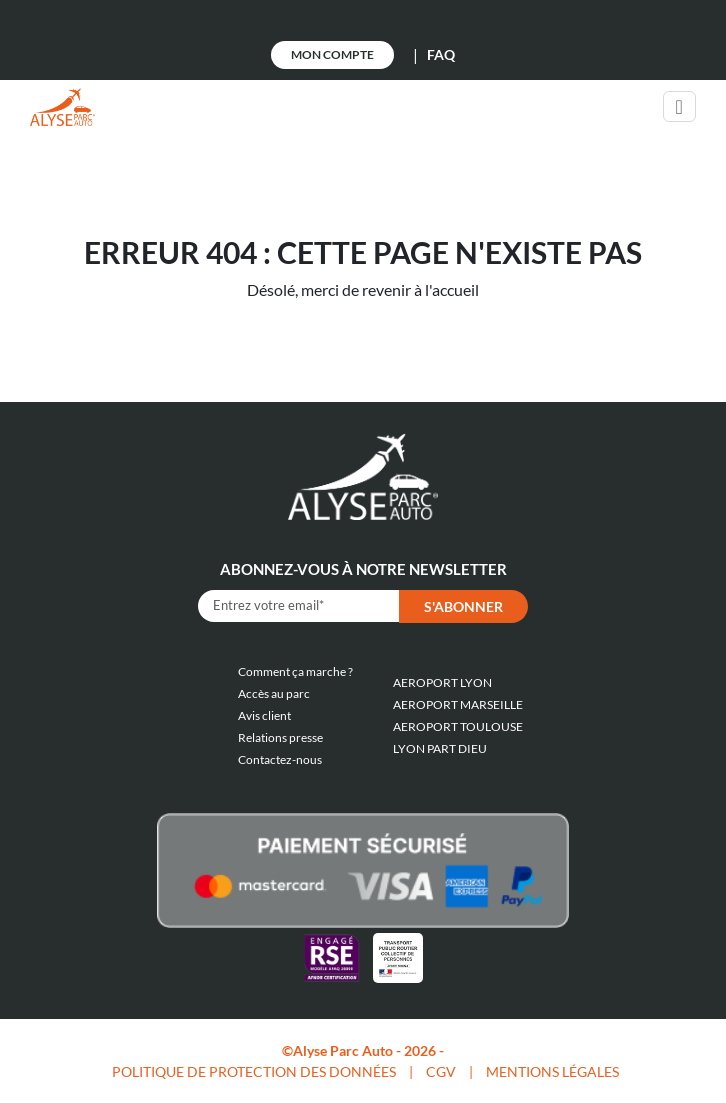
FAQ (441, 54)
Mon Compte (332, 54)
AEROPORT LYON (442, 682)
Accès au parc (274, 693)
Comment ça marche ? (295, 671)
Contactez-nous (280, 759)
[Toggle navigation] (679, 106)
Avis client (264, 715)
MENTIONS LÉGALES (552, 1071)
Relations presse (280, 737)
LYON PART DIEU (440, 748)
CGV (441, 1071)
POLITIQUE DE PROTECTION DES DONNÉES (254, 1071)
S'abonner (463, 606)
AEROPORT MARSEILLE (458, 704)
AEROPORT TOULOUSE (458, 726)
